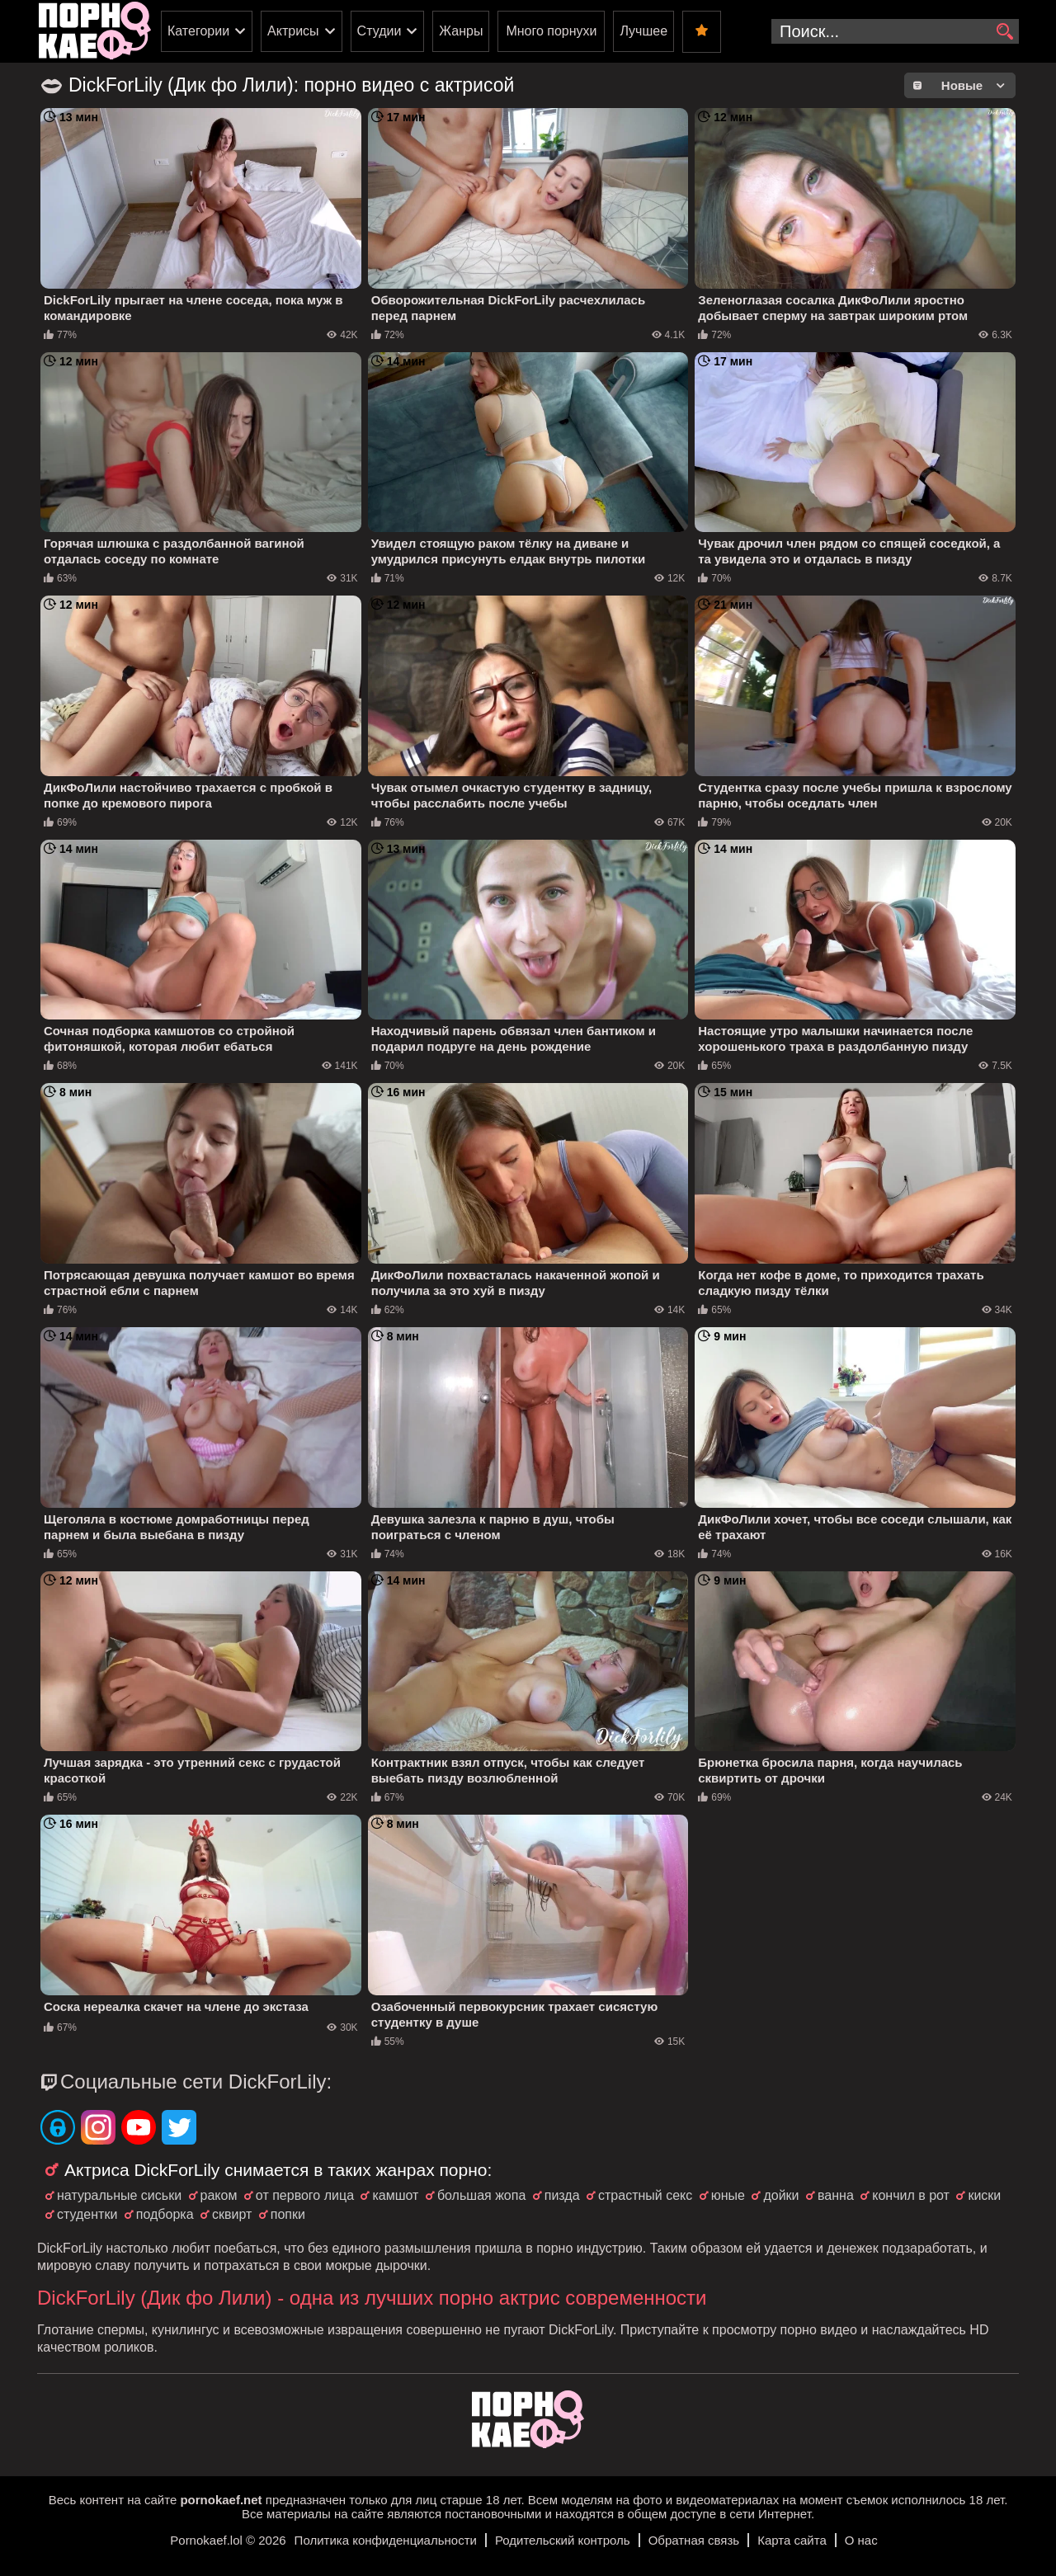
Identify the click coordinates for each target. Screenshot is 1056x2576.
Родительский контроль (562, 2540)
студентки (87, 2214)
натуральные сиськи (119, 2195)
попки (288, 2214)
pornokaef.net (221, 2500)
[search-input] (895, 31)
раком (219, 2195)
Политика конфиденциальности (386, 2540)
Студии (379, 31)
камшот (395, 2195)
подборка (165, 2214)
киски (984, 2195)
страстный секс (645, 2195)
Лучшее (643, 31)
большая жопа (481, 2195)
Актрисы (293, 31)
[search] (1004, 32)
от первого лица (305, 2195)
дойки (781, 2195)
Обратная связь (694, 2540)
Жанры (461, 31)
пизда (562, 2195)
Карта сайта (792, 2540)
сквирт (232, 2214)
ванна (836, 2195)
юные (728, 2195)
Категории (198, 31)
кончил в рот (911, 2195)
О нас (861, 2540)
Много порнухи (551, 31)
